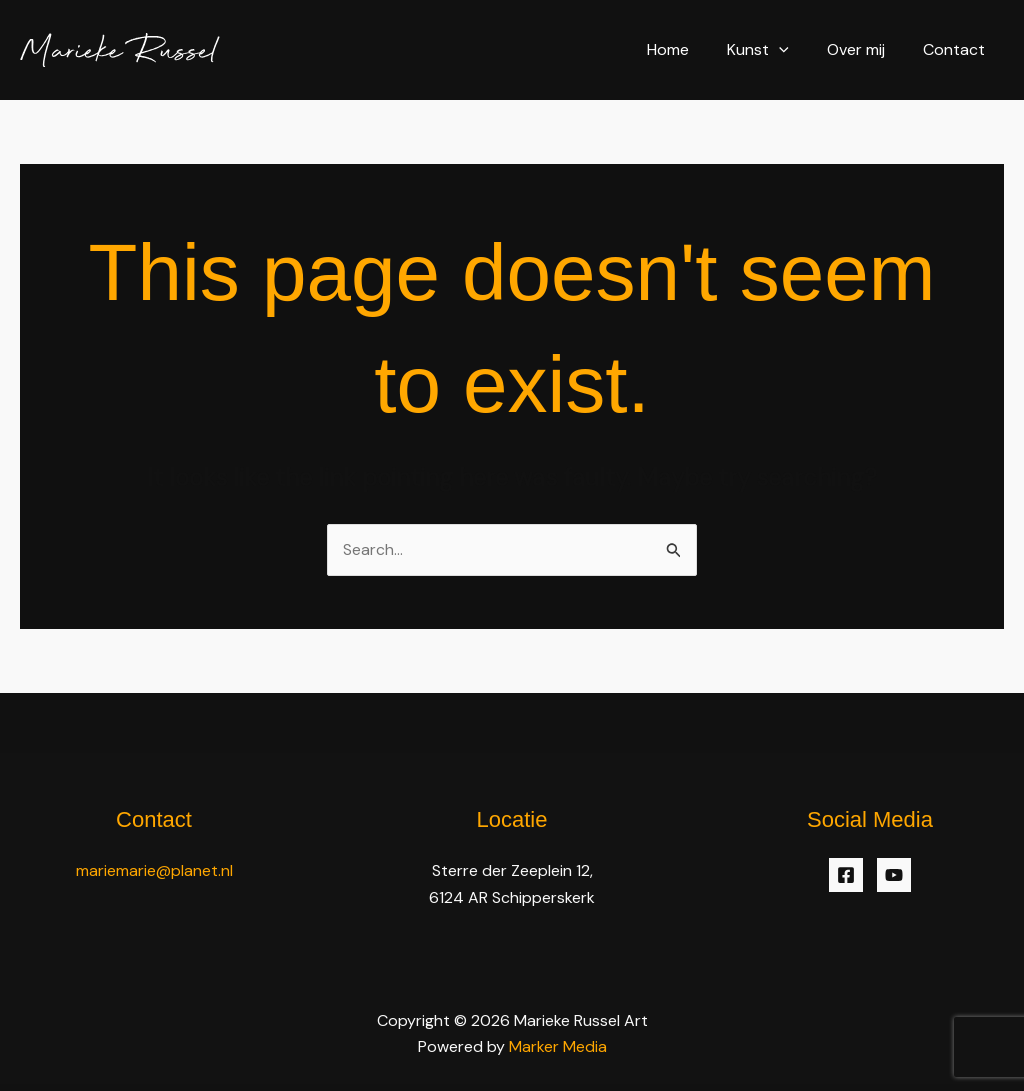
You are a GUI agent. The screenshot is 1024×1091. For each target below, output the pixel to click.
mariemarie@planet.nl (154, 871)
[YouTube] (894, 876)
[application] (794, 49)
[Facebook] (846, 876)
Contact (957, 49)
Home (689, 49)
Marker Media (558, 1046)
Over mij (865, 49)
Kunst (773, 49)
